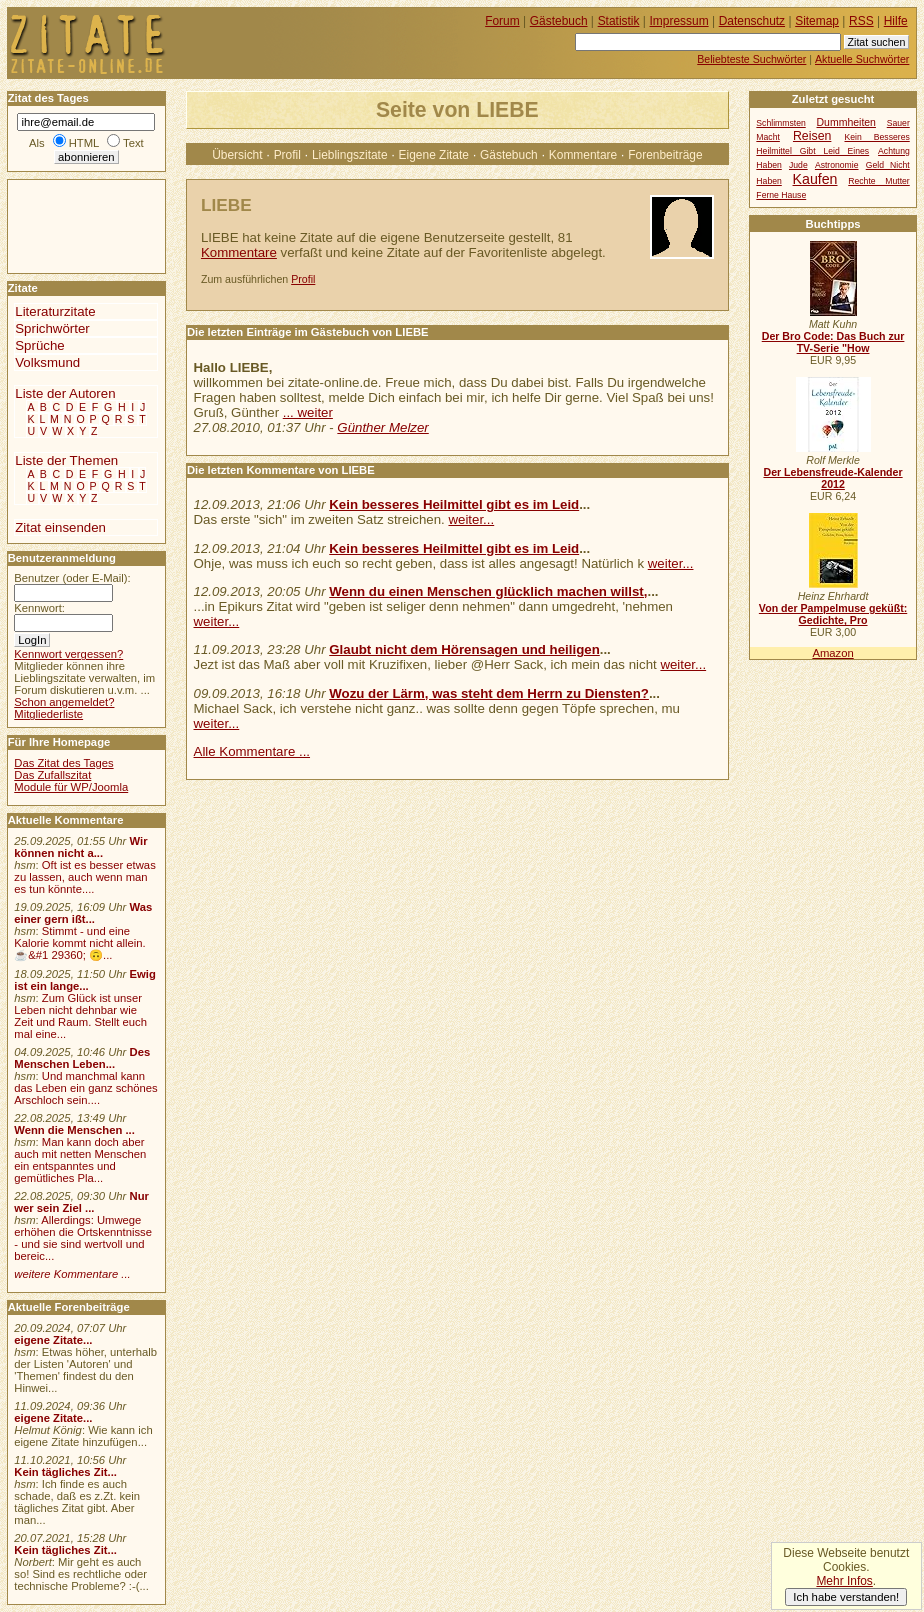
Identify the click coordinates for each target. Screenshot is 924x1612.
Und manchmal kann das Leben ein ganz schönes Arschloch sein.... (85, 1088)
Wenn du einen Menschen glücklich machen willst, (488, 591)
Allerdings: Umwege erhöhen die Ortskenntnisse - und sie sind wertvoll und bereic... (83, 1238)
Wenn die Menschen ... (74, 1130)
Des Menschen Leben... (82, 1058)
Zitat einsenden (60, 527)
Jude (798, 165)
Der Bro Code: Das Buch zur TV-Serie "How (833, 342)
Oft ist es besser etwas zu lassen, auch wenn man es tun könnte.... (85, 877)
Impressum (679, 21)
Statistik (619, 21)
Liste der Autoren (65, 393)
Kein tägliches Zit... (65, 1472)
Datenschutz (752, 21)
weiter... (471, 519)
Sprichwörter (52, 328)
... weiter (308, 412)
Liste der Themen (66, 460)
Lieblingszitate (350, 155)
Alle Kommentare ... (252, 751)
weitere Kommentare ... (72, 1274)
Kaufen (815, 179)
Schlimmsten (780, 123)
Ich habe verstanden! (846, 1597)
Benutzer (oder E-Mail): (72, 578)
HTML (84, 143)
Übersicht (237, 155)
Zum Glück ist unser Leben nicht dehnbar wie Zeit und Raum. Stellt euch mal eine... (80, 1016)
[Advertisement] (68, 225)
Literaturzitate (55, 311)
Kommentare (583, 155)
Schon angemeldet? (64, 702)
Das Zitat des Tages (63, 763)
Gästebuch (509, 155)
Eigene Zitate (434, 155)
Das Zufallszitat (52, 775)
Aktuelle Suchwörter (862, 59)
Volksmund (47, 362)
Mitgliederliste (48, 714)
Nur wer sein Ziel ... (81, 1202)
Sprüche (39, 345)
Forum (502, 21)
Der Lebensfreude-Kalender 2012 (832, 478)
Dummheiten (846, 122)
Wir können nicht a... (80, 847)
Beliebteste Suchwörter (751, 59)
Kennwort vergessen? (68, 654)
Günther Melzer (382, 427)
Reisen (812, 136)
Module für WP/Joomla (71, 787)
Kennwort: (39, 608)
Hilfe (896, 21)
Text (133, 143)
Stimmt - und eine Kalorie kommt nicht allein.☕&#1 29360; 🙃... (80, 943)
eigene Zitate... (53, 1340)
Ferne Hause (781, 195)
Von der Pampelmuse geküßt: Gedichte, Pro (833, 614)
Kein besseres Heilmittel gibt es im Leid (454, 504)
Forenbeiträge (665, 155)
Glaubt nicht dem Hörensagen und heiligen (464, 649)
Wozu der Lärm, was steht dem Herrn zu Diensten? (489, 693)
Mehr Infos (844, 1581)
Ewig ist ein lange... (85, 980)
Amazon (832, 653)
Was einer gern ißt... (83, 913)
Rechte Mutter (879, 181)
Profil (287, 155)
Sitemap (817, 21)
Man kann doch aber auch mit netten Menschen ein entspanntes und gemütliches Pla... (80, 1160)
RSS (861, 21)
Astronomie (837, 165)
